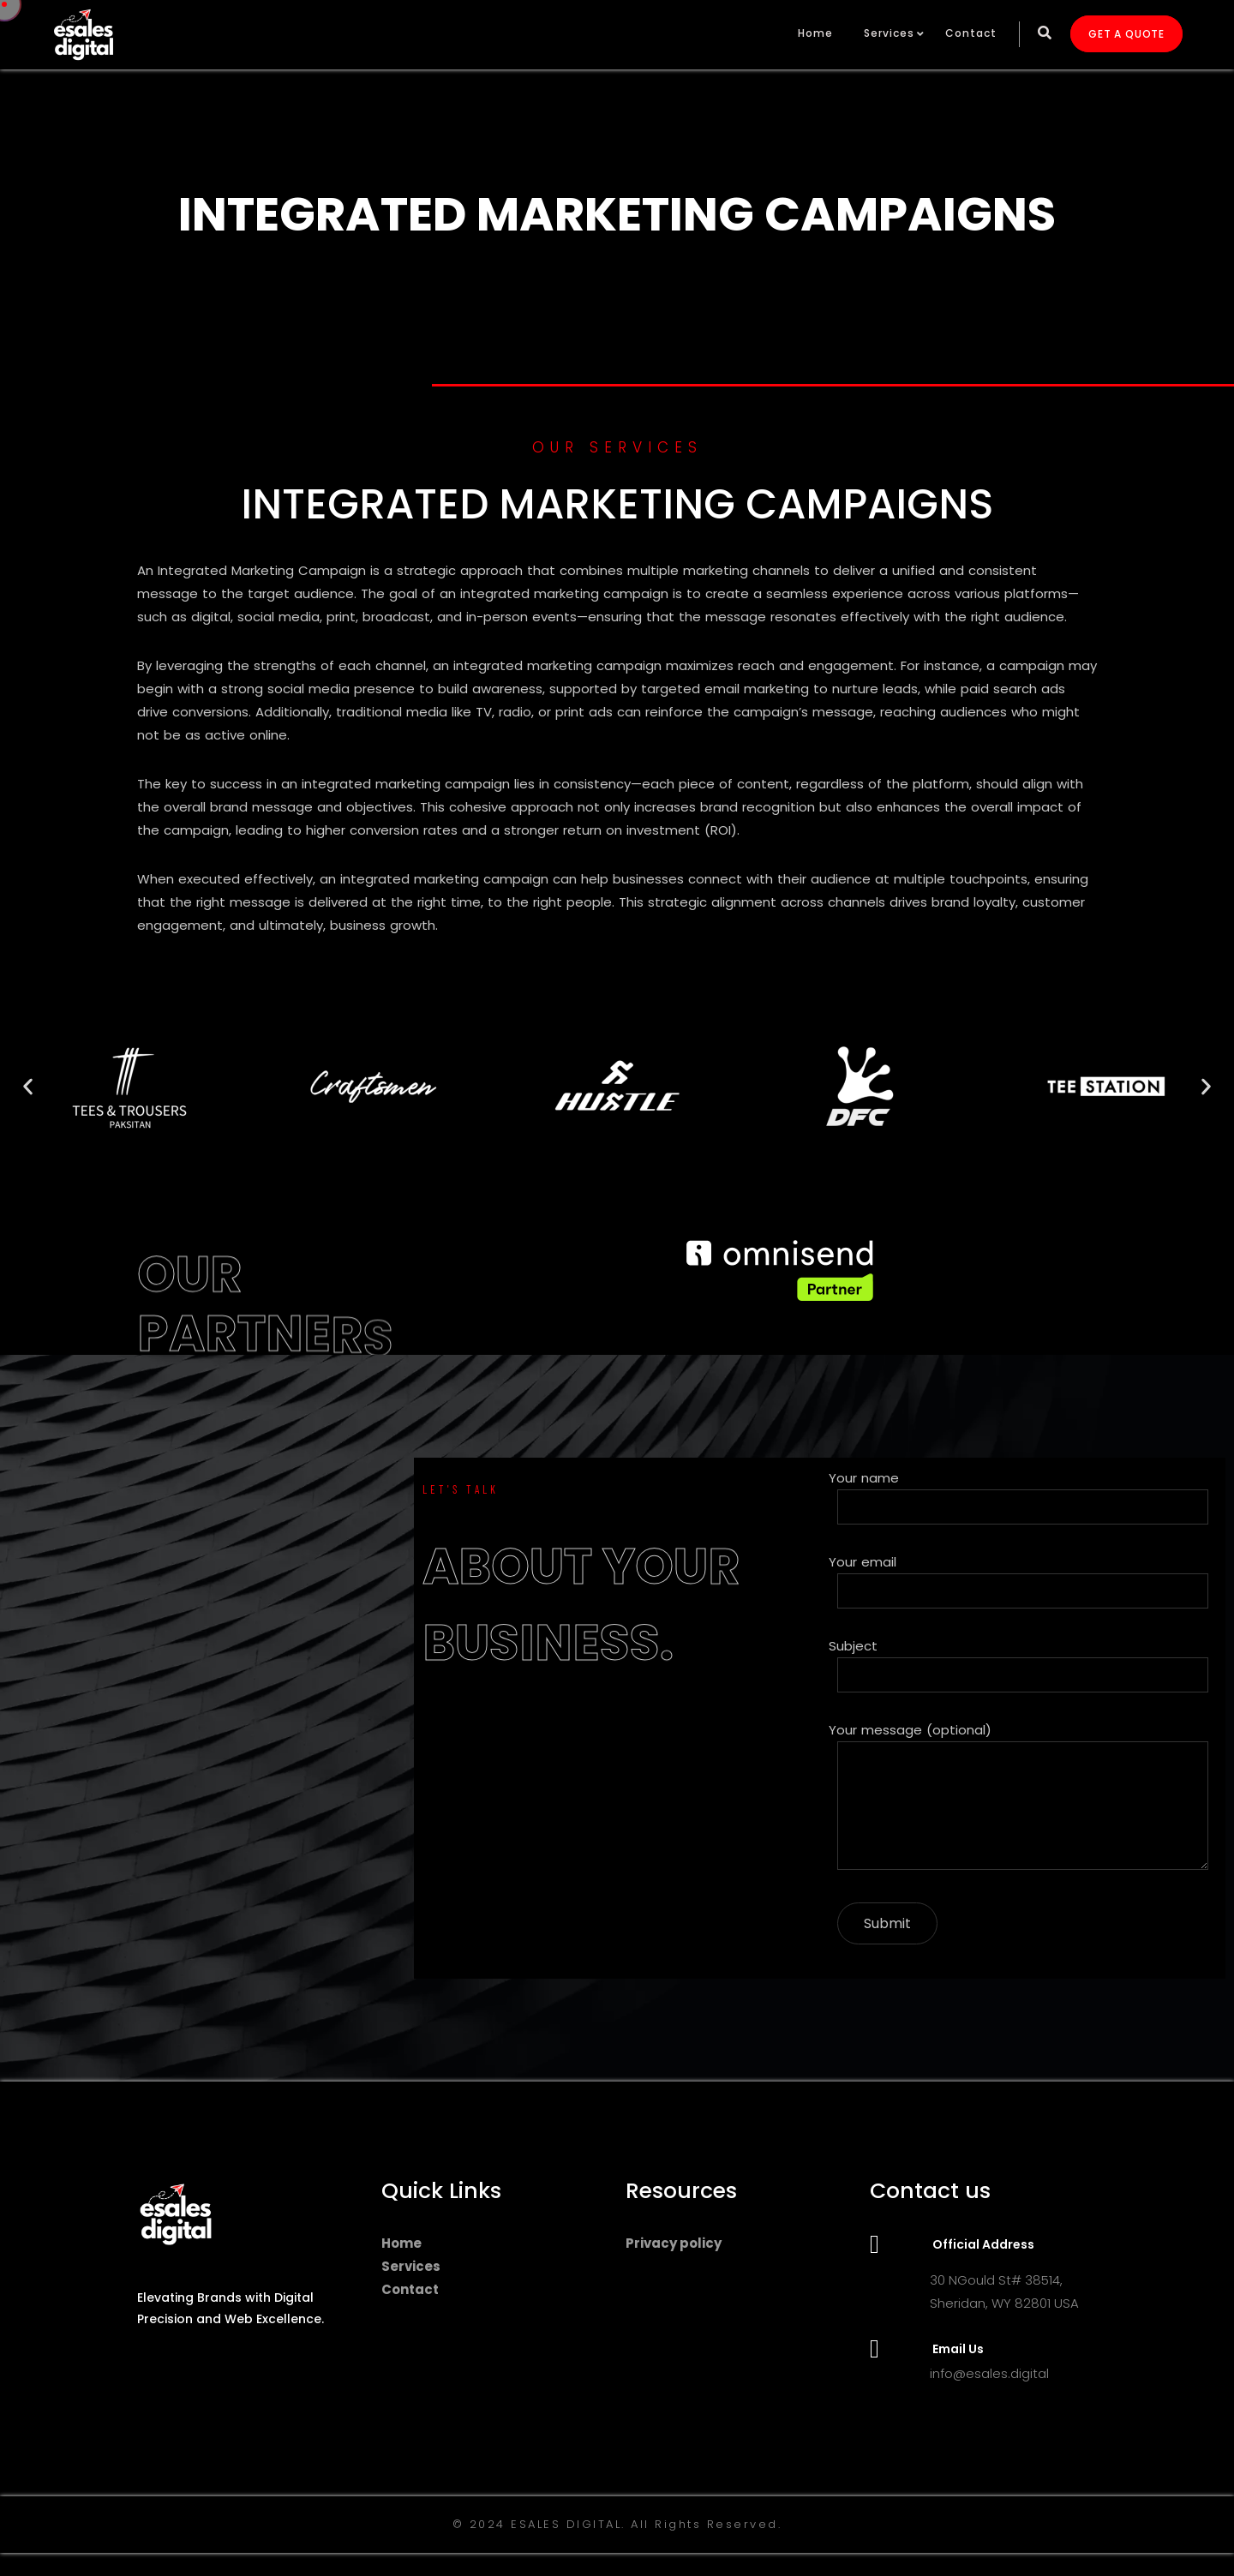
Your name (1023, 1497)
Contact (971, 33)
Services (889, 33)
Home (815, 33)
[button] (28, 1086)
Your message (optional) (1023, 1799)
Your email (1023, 1581)
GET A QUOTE (1126, 34)
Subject (1023, 1664)
